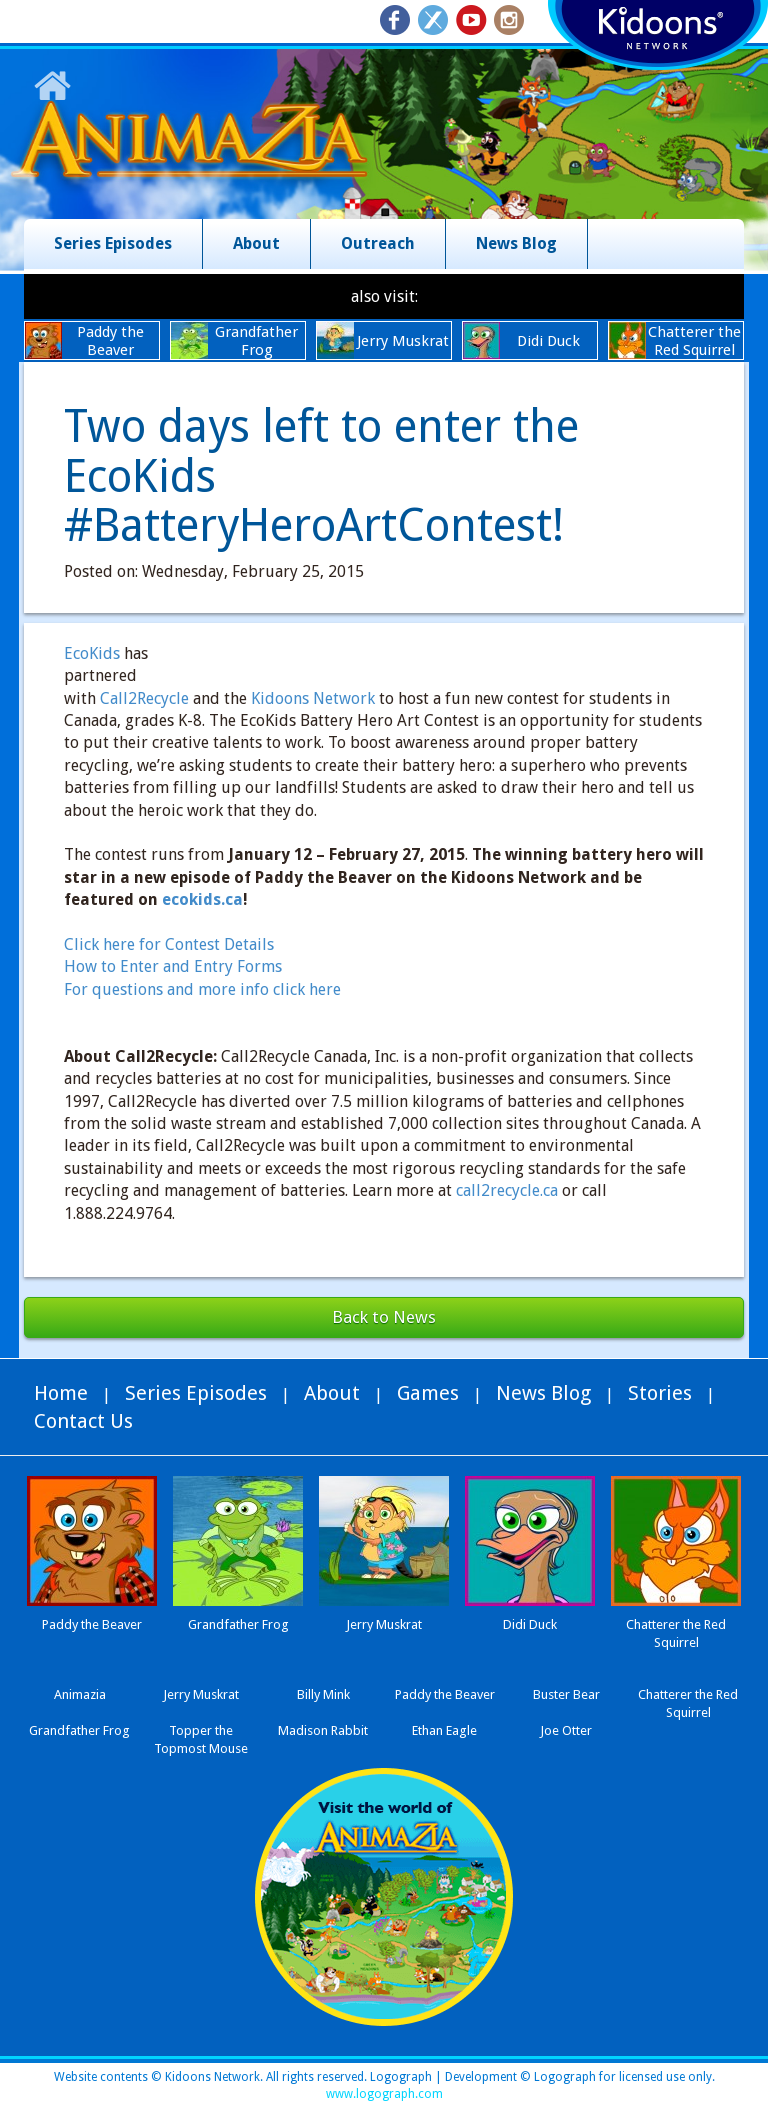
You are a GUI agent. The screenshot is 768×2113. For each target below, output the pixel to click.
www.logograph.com (384, 2094)
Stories (660, 1393)
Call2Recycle (144, 698)
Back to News (384, 1317)
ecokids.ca (202, 899)
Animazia (80, 1694)
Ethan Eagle (444, 1730)
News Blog (516, 243)
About (256, 243)
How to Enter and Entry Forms (173, 966)
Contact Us (83, 1421)
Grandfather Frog (79, 1730)
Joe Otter (566, 1730)
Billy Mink (323, 1694)
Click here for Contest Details (169, 944)
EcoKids (92, 653)
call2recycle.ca (507, 1190)
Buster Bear (566, 1694)
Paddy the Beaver (445, 1694)
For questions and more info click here (202, 989)
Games (428, 1393)
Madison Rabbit (323, 1730)
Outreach (378, 243)
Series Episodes (113, 243)
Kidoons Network (313, 698)
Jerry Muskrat (201, 1694)
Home (61, 1393)
